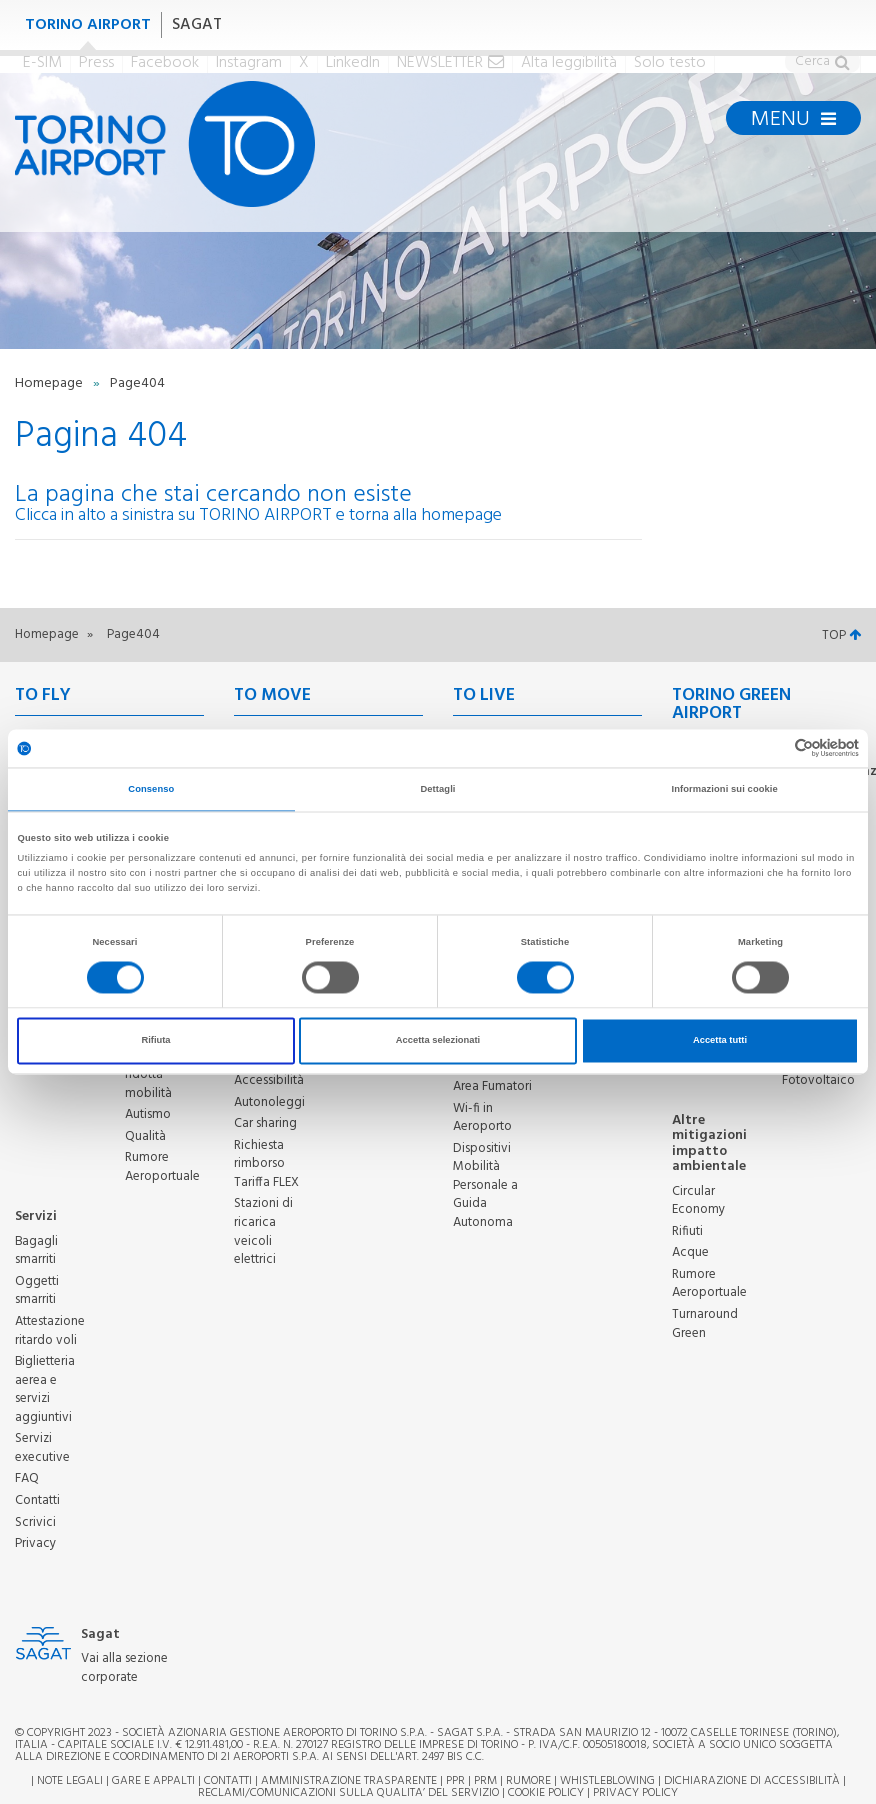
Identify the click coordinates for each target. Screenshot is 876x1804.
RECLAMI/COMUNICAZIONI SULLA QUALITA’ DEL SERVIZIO (350, 1793)
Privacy (35, 1543)
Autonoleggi (269, 1102)
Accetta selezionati (438, 1041)
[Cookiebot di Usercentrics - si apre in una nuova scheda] (771, 748)
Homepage (50, 383)
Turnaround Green (705, 1324)
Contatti (37, 1500)
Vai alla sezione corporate (124, 1668)
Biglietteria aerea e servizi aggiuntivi (45, 1389)
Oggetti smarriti (37, 1291)
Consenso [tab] (151, 789)
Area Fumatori (492, 1086)
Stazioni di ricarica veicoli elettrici (263, 1231)
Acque (690, 1252)
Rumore (528, 1781)
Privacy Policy (635, 1793)
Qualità (145, 1136)
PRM (485, 1781)
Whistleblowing (607, 1781)
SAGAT (197, 25)
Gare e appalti (153, 1781)
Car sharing (265, 1123)
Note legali (70, 1781)
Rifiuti (687, 1231)
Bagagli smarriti (36, 1251)
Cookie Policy (546, 1793)
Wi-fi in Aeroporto (482, 1118)
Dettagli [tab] (437, 789)
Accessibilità (269, 1080)
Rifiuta (155, 1041)
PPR (455, 1781)
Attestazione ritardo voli (50, 1331)
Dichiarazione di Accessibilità (752, 1781)
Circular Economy (698, 1201)
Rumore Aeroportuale (162, 1167)
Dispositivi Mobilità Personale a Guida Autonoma (485, 1185)
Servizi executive (42, 1448)
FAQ (27, 1478)
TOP (841, 635)
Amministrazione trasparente (349, 1781)
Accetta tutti (720, 1041)
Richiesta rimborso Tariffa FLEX (266, 1164)
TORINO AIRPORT (88, 25)
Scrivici (35, 1522)
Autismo (148, 1114)
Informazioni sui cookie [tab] (725, 789)
